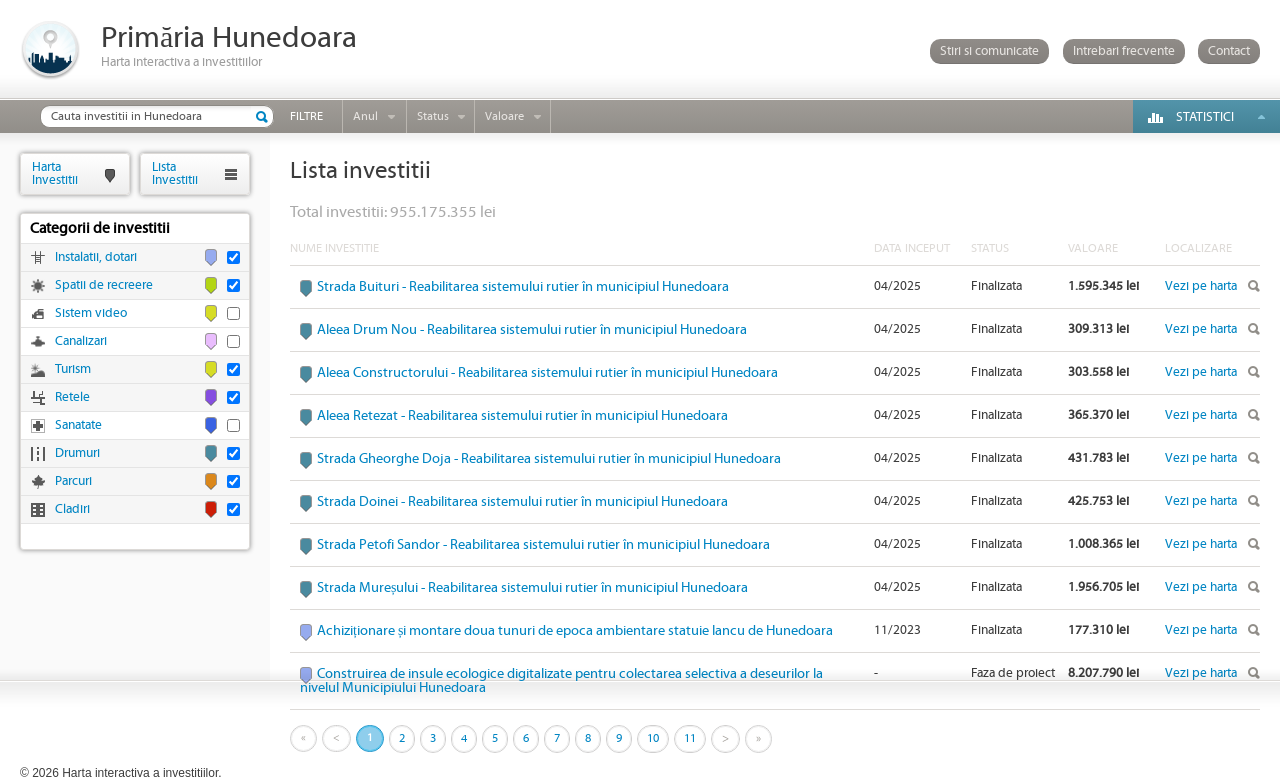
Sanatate (78, 425)
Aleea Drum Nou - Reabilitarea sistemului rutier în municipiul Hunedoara (532, 330)
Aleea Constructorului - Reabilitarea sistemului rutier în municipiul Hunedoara (547, 373)
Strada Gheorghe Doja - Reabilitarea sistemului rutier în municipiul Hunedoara (549, 459)
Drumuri (77, 453)
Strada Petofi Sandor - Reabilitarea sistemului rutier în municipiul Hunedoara (543, 545)
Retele (72, 397)
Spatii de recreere (104, 285)
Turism (73, 369)
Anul (365, 116)
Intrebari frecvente (1124, 51)
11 (690, 738)
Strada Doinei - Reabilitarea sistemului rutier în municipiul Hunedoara (522, 502)
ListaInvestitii (175, 173)
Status (433, 116)
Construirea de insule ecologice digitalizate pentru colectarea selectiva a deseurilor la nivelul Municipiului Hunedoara (561, 681)
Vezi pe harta (1201, 286)
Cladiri (72, 509)
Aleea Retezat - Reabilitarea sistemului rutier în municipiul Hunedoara (522, 416)
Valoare (504, 116)
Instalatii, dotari (96, 257)
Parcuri (73, 481)
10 (653, 738)
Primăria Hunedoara (229, 38)
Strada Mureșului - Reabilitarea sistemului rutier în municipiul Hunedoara (532, 588)
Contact (1229, 51)
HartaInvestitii (55, 173)
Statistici (1205, 117)
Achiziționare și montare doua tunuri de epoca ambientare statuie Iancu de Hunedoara (575, 631)
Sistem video (91, 313)
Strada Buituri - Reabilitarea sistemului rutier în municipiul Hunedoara (523, 287)
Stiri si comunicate (989, 51)
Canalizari (81, 341)
